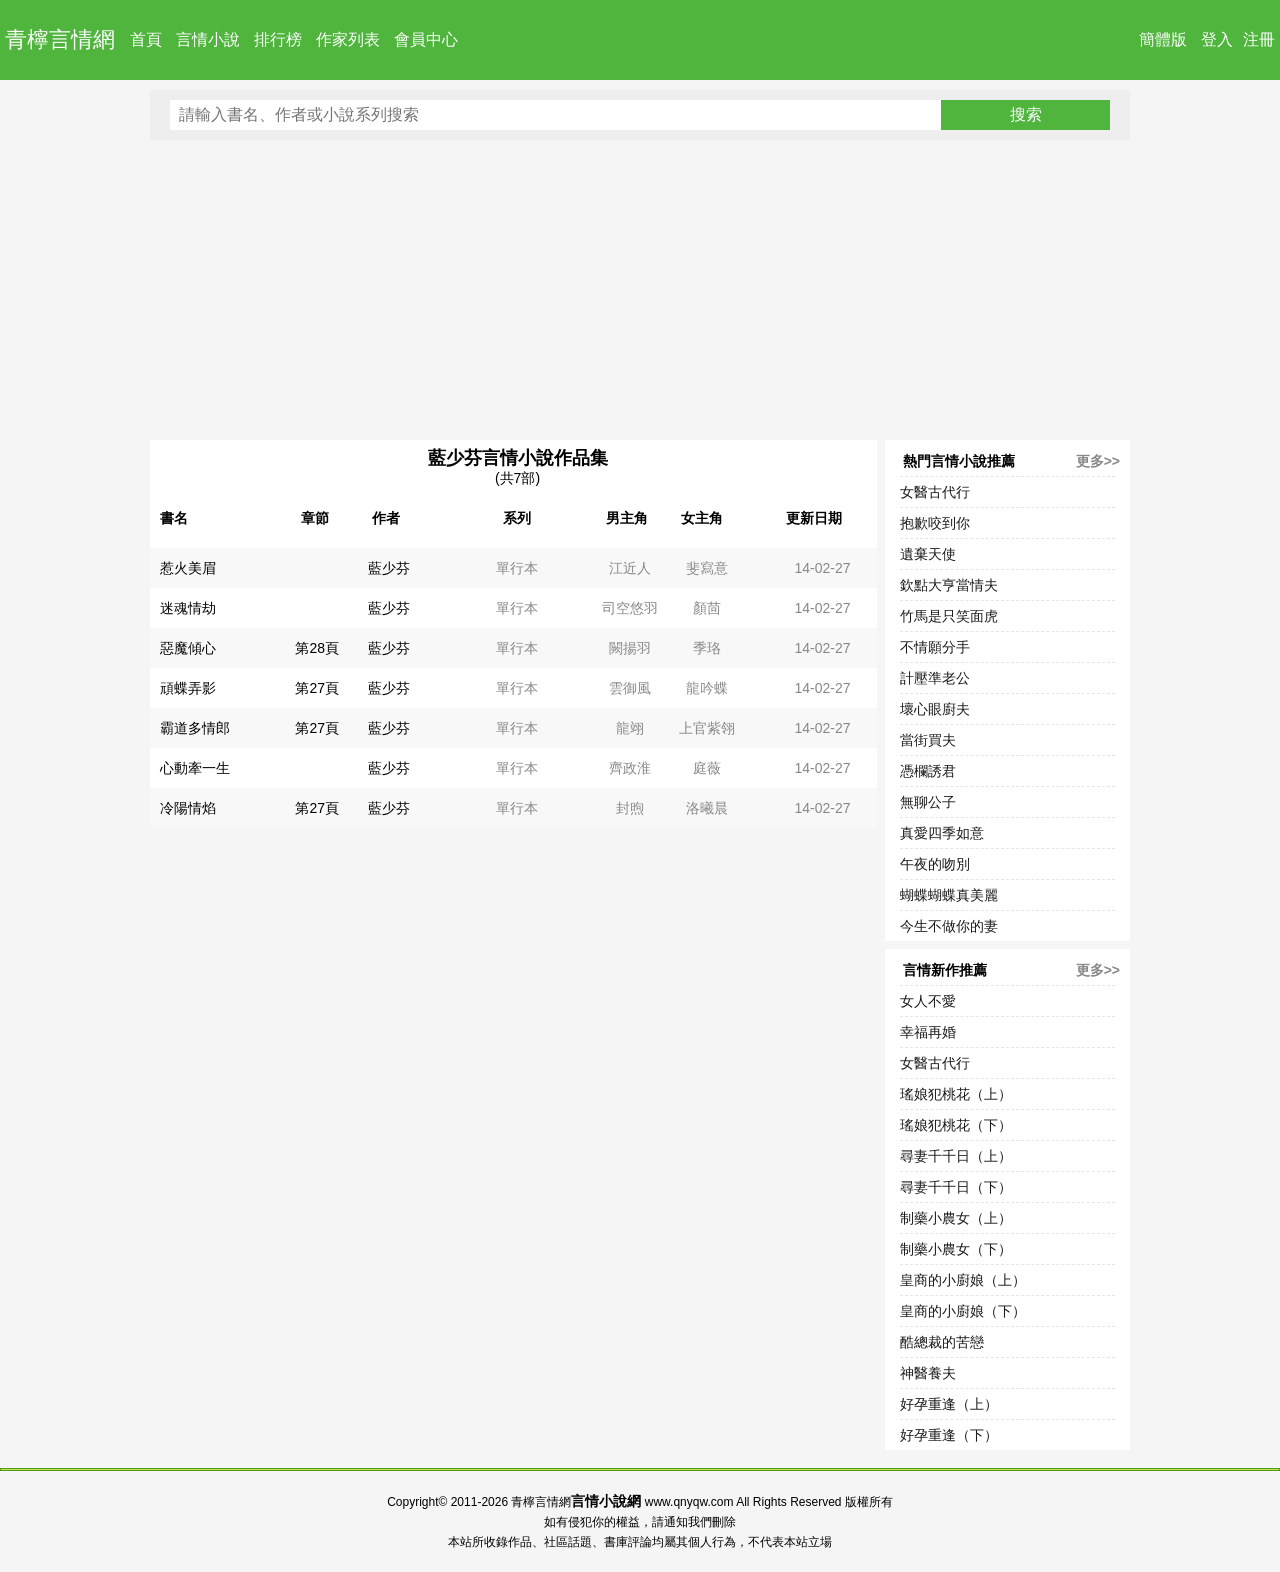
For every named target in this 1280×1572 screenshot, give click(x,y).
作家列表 (348, 39)
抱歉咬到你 (935, 523)
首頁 (146, 39)
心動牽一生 (195, 768)
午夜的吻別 (935, 864)
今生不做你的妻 (949, 926)
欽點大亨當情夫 (949, 585)
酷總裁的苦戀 (942, 1342)
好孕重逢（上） (949, 1404)
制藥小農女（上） (956, 1218)
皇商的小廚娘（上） (963, 1280)
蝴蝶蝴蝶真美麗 (949, 895)
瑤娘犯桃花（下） (956, 1125)
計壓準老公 (935, 678)
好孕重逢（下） (949, 1435)
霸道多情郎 (195, 728)
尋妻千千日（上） (956, 1156)
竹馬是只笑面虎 (949, 616)
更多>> (1098, 461)
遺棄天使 (928, 554)
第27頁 (317, 688)
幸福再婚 (928, 1032)
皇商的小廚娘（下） (963, 1311)
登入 (1217, 39)
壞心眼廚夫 (935, 709)
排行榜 (278, 39)
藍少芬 (389, 568)
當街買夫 (928, 740)
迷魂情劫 (188, 608)
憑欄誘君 (928, 771)
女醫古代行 (935, 492)
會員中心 (426, 39)
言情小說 (208, 39)
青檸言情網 (60, 39)
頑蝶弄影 (188, 688)
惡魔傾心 (188, 648)
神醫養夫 (928, 1373)
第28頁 (317, 648)
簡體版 (1163, 39)
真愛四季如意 (942, 833)
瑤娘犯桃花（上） (956, 1094)
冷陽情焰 (188, 808)
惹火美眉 (188, 568)
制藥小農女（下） (956, 1249)
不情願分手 (935, 647)
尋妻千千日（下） (956, 1187)
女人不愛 (928, 1001)
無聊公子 (928, 802)
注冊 (1259, 39)
